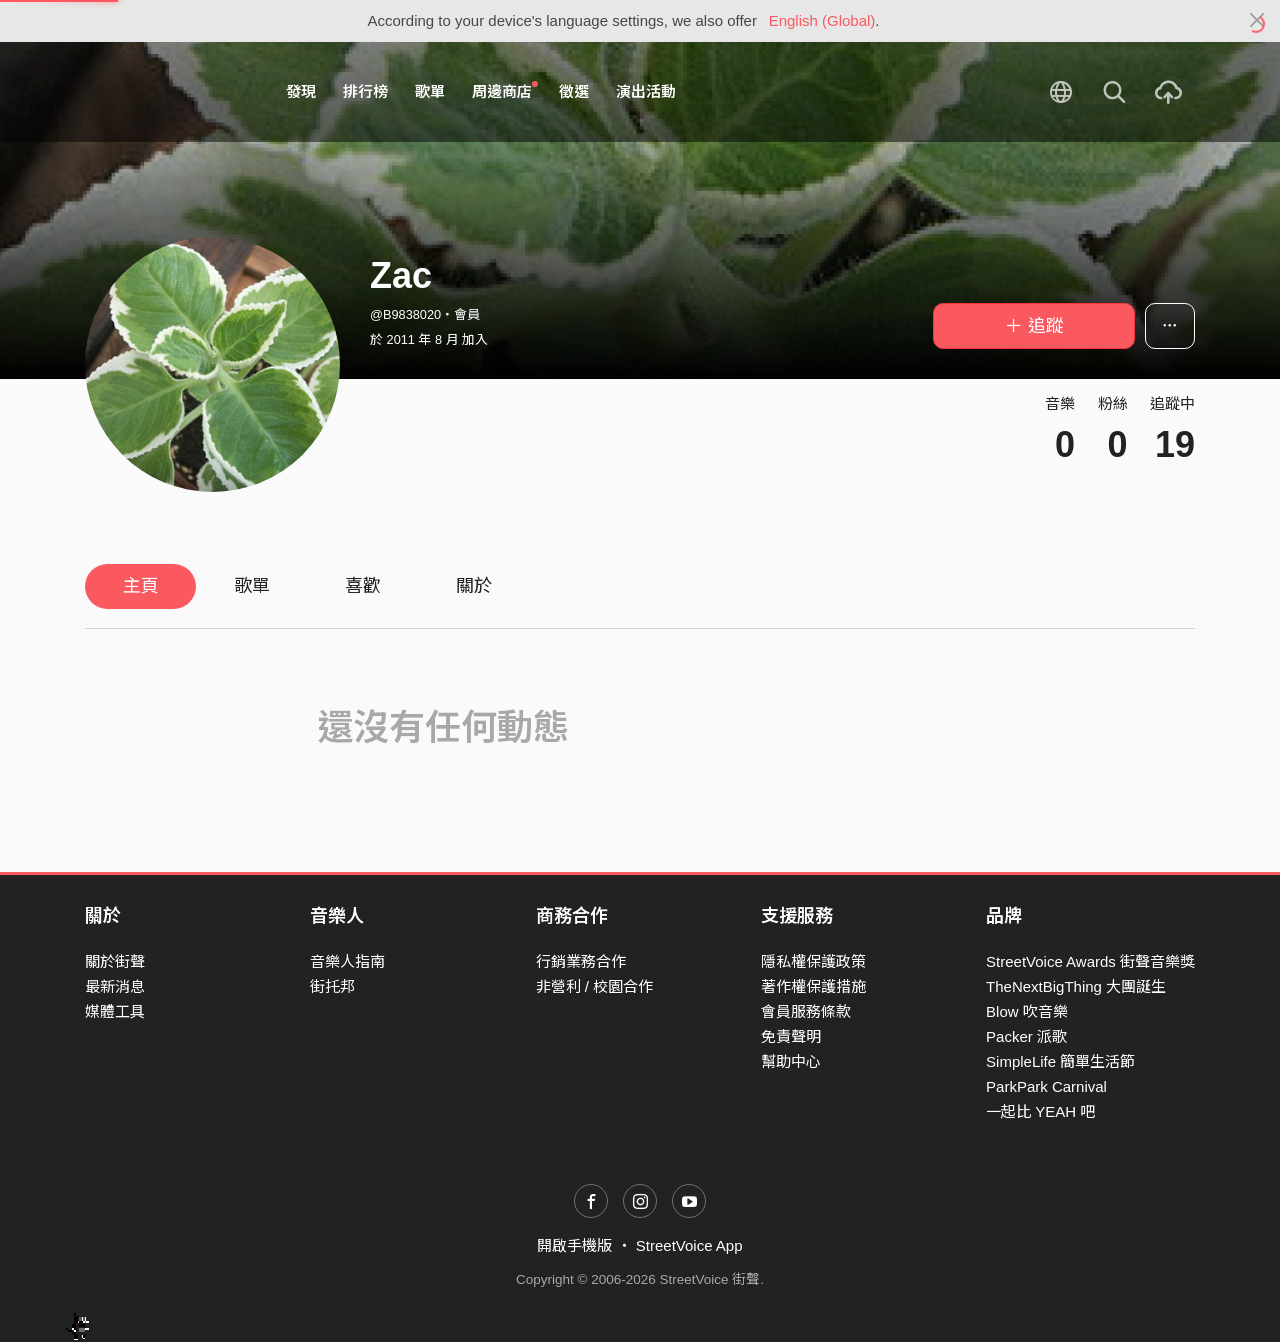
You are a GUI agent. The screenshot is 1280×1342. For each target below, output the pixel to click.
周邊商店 (505, 91)
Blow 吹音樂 (1027, 1011)
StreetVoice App (689, 1245)
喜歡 (363, 586)
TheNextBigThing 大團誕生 (1076, 986)
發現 (301, 91)
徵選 (574, 91)
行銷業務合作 (581, 961)
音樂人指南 (347, 961)
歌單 (430, 91)
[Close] (1257, 21)
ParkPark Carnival (1046, 1086)
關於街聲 (115, 961)
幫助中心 (791, 1061)
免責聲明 (791, 1036)
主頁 (141, 586)
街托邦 (332, 986)
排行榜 (365, 91)
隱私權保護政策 (813, 961)
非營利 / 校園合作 (595, 986)
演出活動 (646, 91)
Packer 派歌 (1026, 1036)
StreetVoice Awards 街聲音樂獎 (1090, 961)
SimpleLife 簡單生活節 (1060, 1061)
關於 (474, 586)
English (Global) (822, 20)
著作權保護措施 (813, 986)
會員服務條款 (806, 1011)
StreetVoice (167, 92)
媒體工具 (115, 1011)
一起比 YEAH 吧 (1040, 1111)
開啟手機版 (574, 1245)
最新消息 (115, 986)
